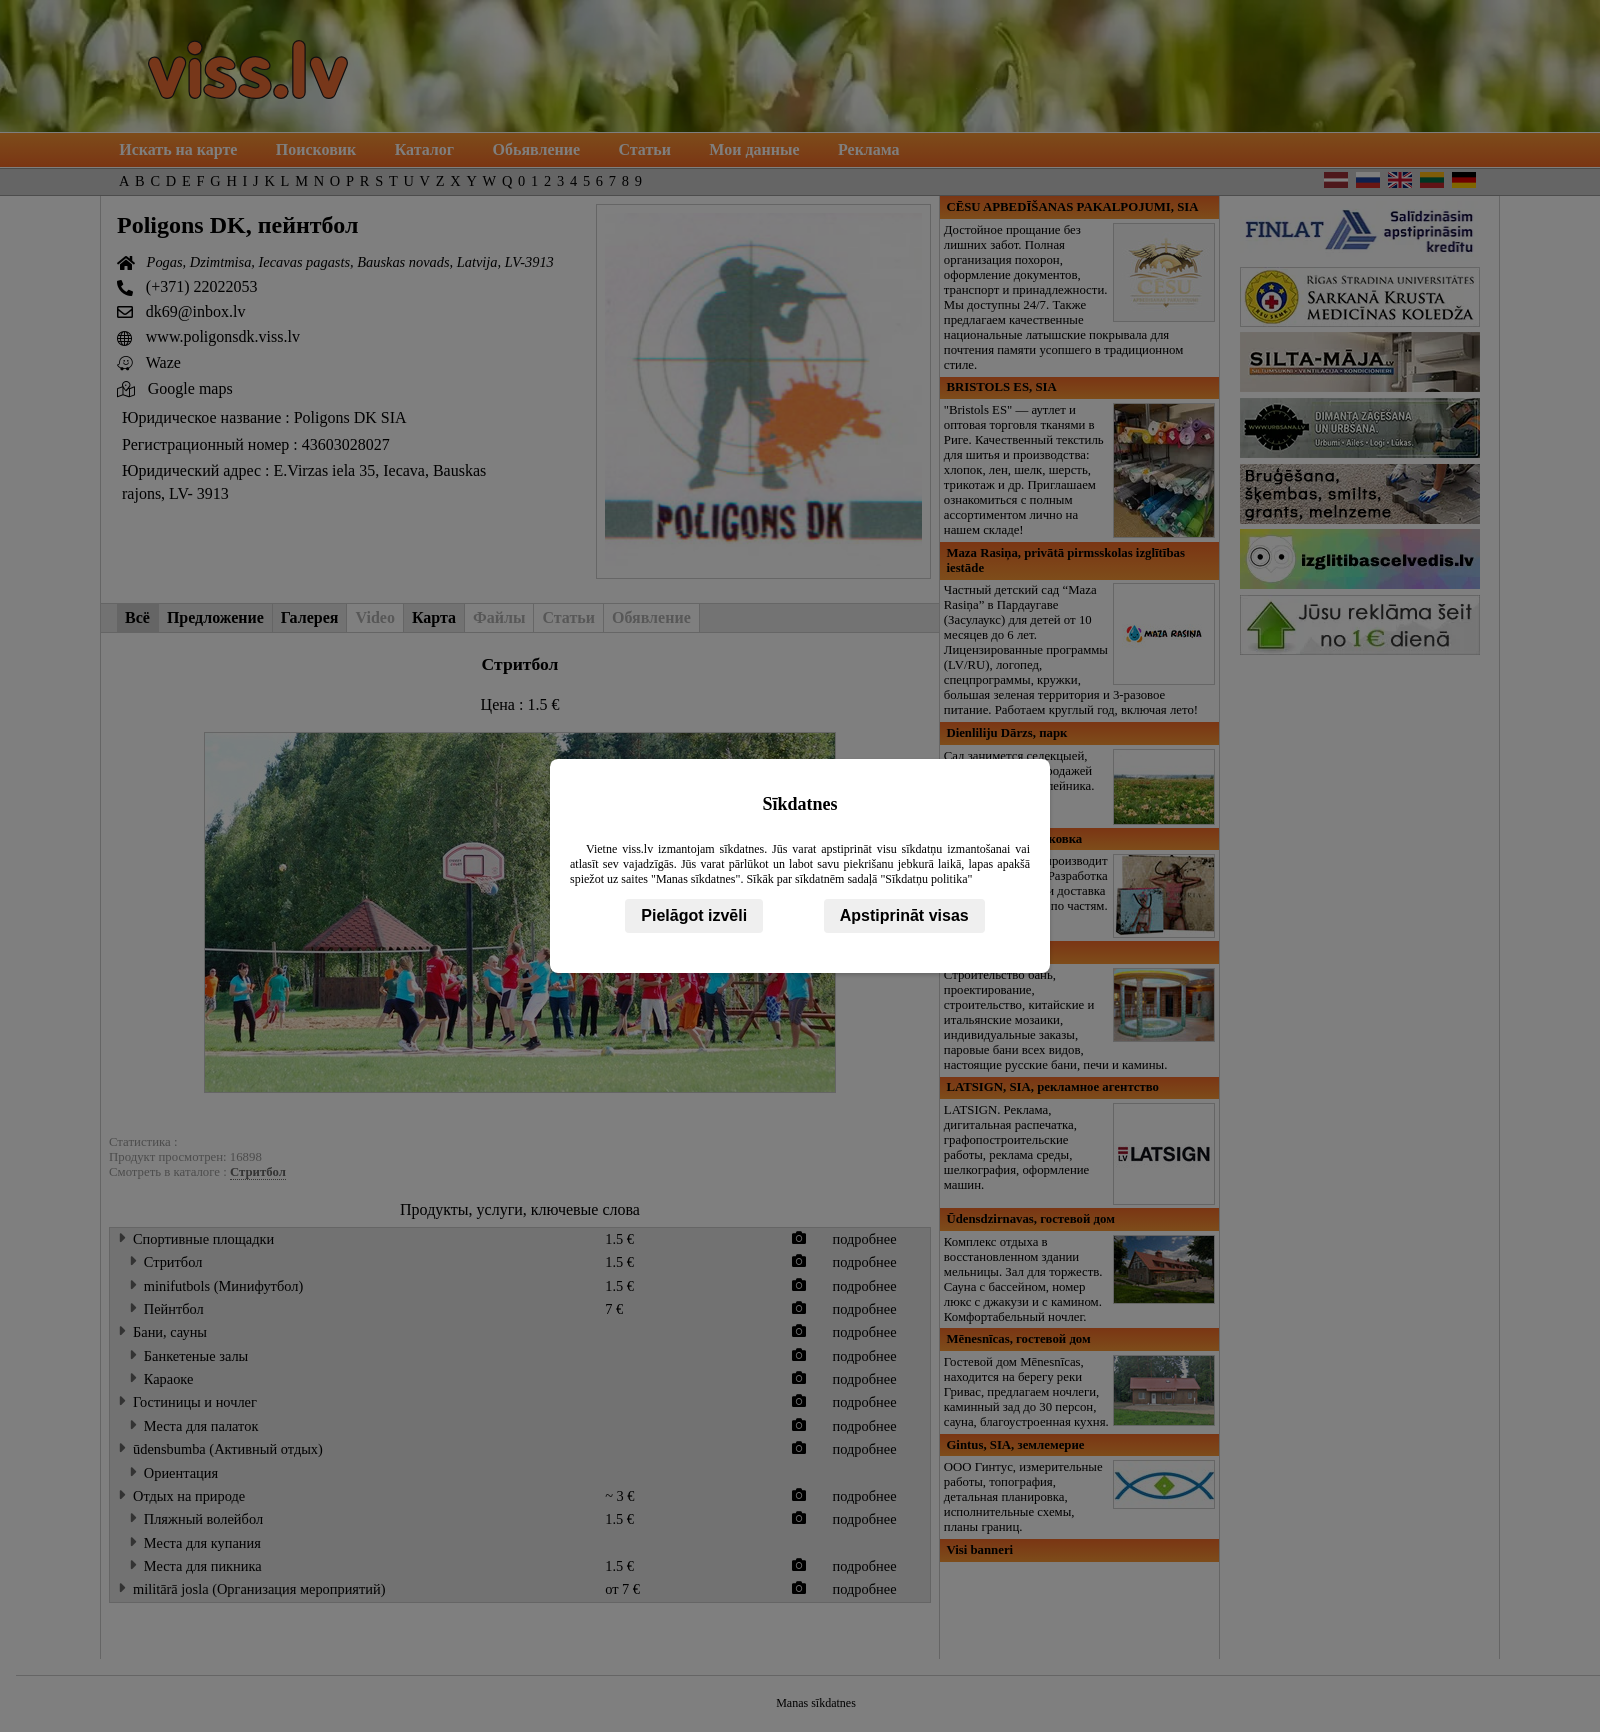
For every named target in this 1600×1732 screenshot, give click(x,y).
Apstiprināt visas (904, 915)
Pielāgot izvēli (694, 915)
